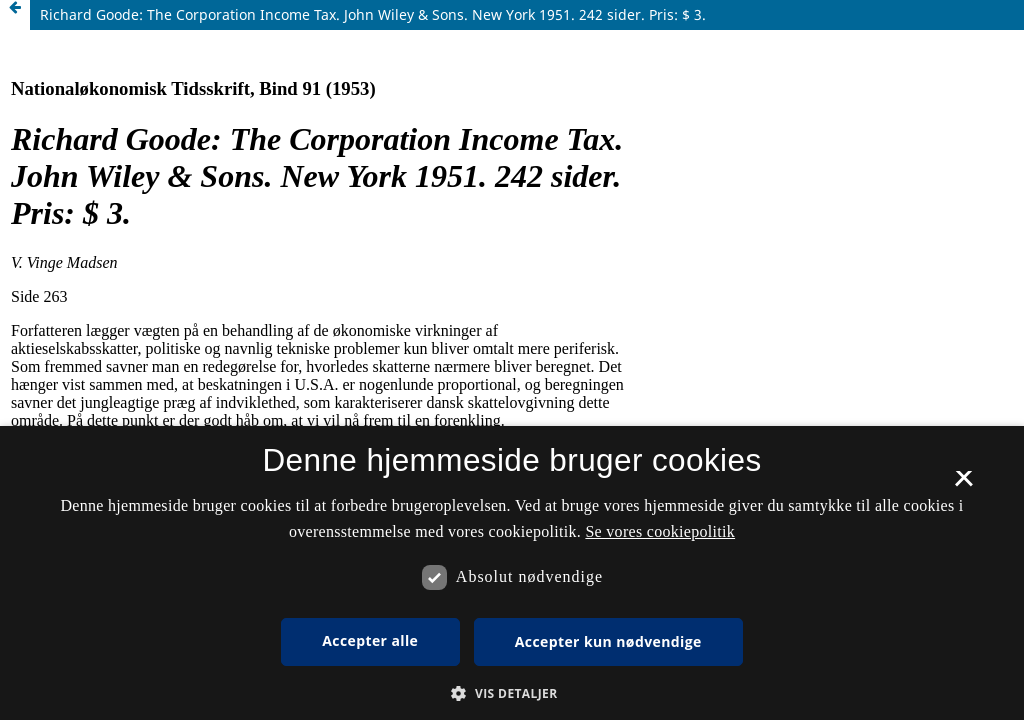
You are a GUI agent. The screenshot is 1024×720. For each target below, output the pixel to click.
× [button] (963, 485)
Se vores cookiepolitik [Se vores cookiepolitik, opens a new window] (660, 531)
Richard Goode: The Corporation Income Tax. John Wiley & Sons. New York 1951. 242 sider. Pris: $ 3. (373, 14)
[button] (511, 693)
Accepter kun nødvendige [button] (608, 641)
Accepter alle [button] (370, 640)
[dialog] (512, 573)
